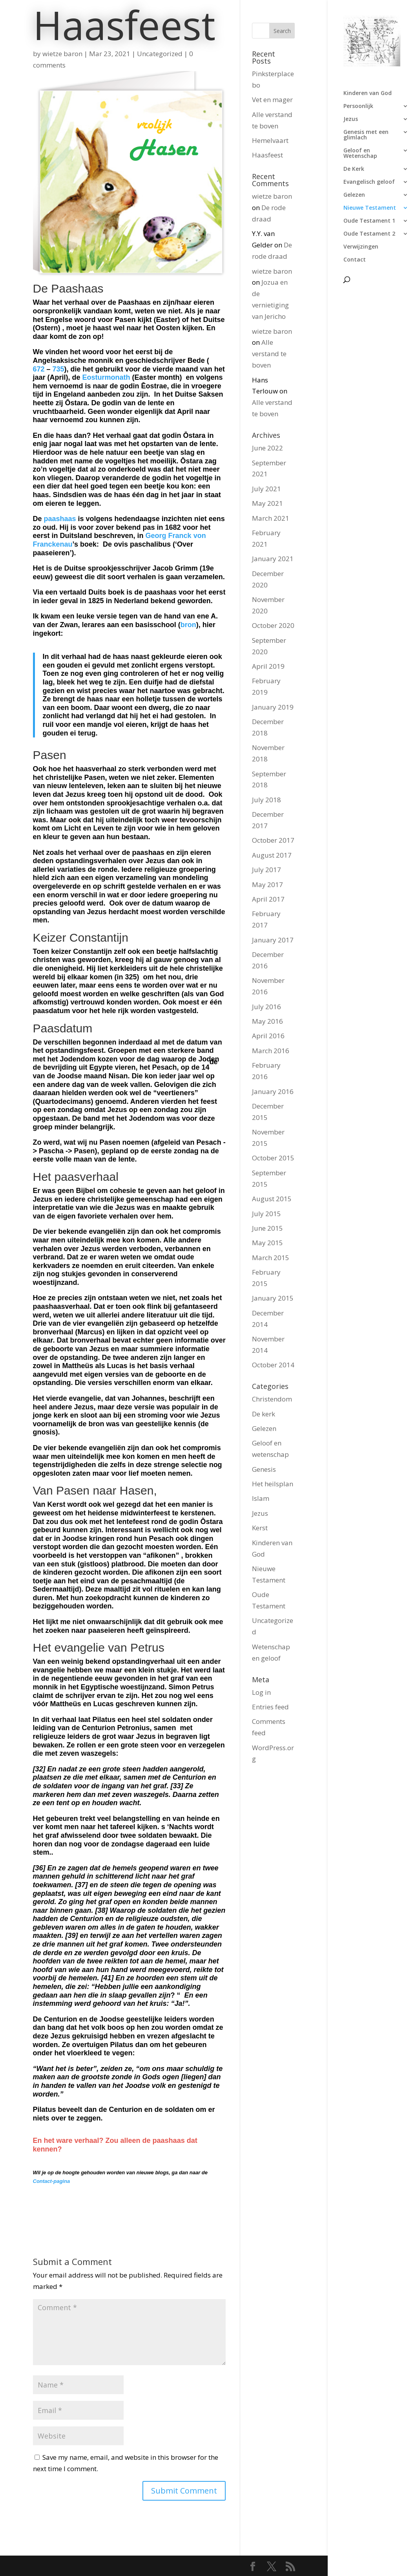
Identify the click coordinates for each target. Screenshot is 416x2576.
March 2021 (270, 518)
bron (188, 625)
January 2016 (273, 1091)
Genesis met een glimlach (366, 135)
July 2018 (266, 799)
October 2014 (273, 1364)
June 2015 (267, 1228)
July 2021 (266, 488)
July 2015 (266, 1213)
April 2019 (268, 666)
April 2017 (268, 899)
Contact (354, 260)
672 (39, 369)
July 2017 (266, 869)
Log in (261, 1692)
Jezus (350, 119)
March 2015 (270, 1257)
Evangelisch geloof (369, 182)
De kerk (263, 1413)
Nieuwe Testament (369, 208)
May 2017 (267, 884)
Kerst (260, 1527)
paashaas (60, 519)
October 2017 (273, 840)
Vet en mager (272, 99)
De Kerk (353, 169)
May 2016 (267, 1021)
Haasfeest (267, 154)
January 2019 (273, 707)
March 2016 (270, 1050)
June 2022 (267, 447)
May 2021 (267, 503)
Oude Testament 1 (369, 221)
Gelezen (354, 195)
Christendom (272, 1398)
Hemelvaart (270, 140)
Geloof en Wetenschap (360, 153)
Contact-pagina (51, 2181)
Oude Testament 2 (369, 234)
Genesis (264, 1469)
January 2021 (273, 558)
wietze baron (62, 53)
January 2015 (273, 1298)
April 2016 (268, 1035)
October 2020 (273, 625)
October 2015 (273, 1157)
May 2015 (267, 1242)
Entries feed (270, 1706)
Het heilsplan (272, 1483)
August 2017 (272, 855)
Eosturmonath (106, 377)
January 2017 (273, 939)
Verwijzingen (360, 247)
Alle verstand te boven (269, 354)
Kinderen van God (367, 93)
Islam (260, 1498)
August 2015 (272, 1198)
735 (58, 369)
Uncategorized (159, 53)
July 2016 (266, 1006)
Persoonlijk (358, 106)
